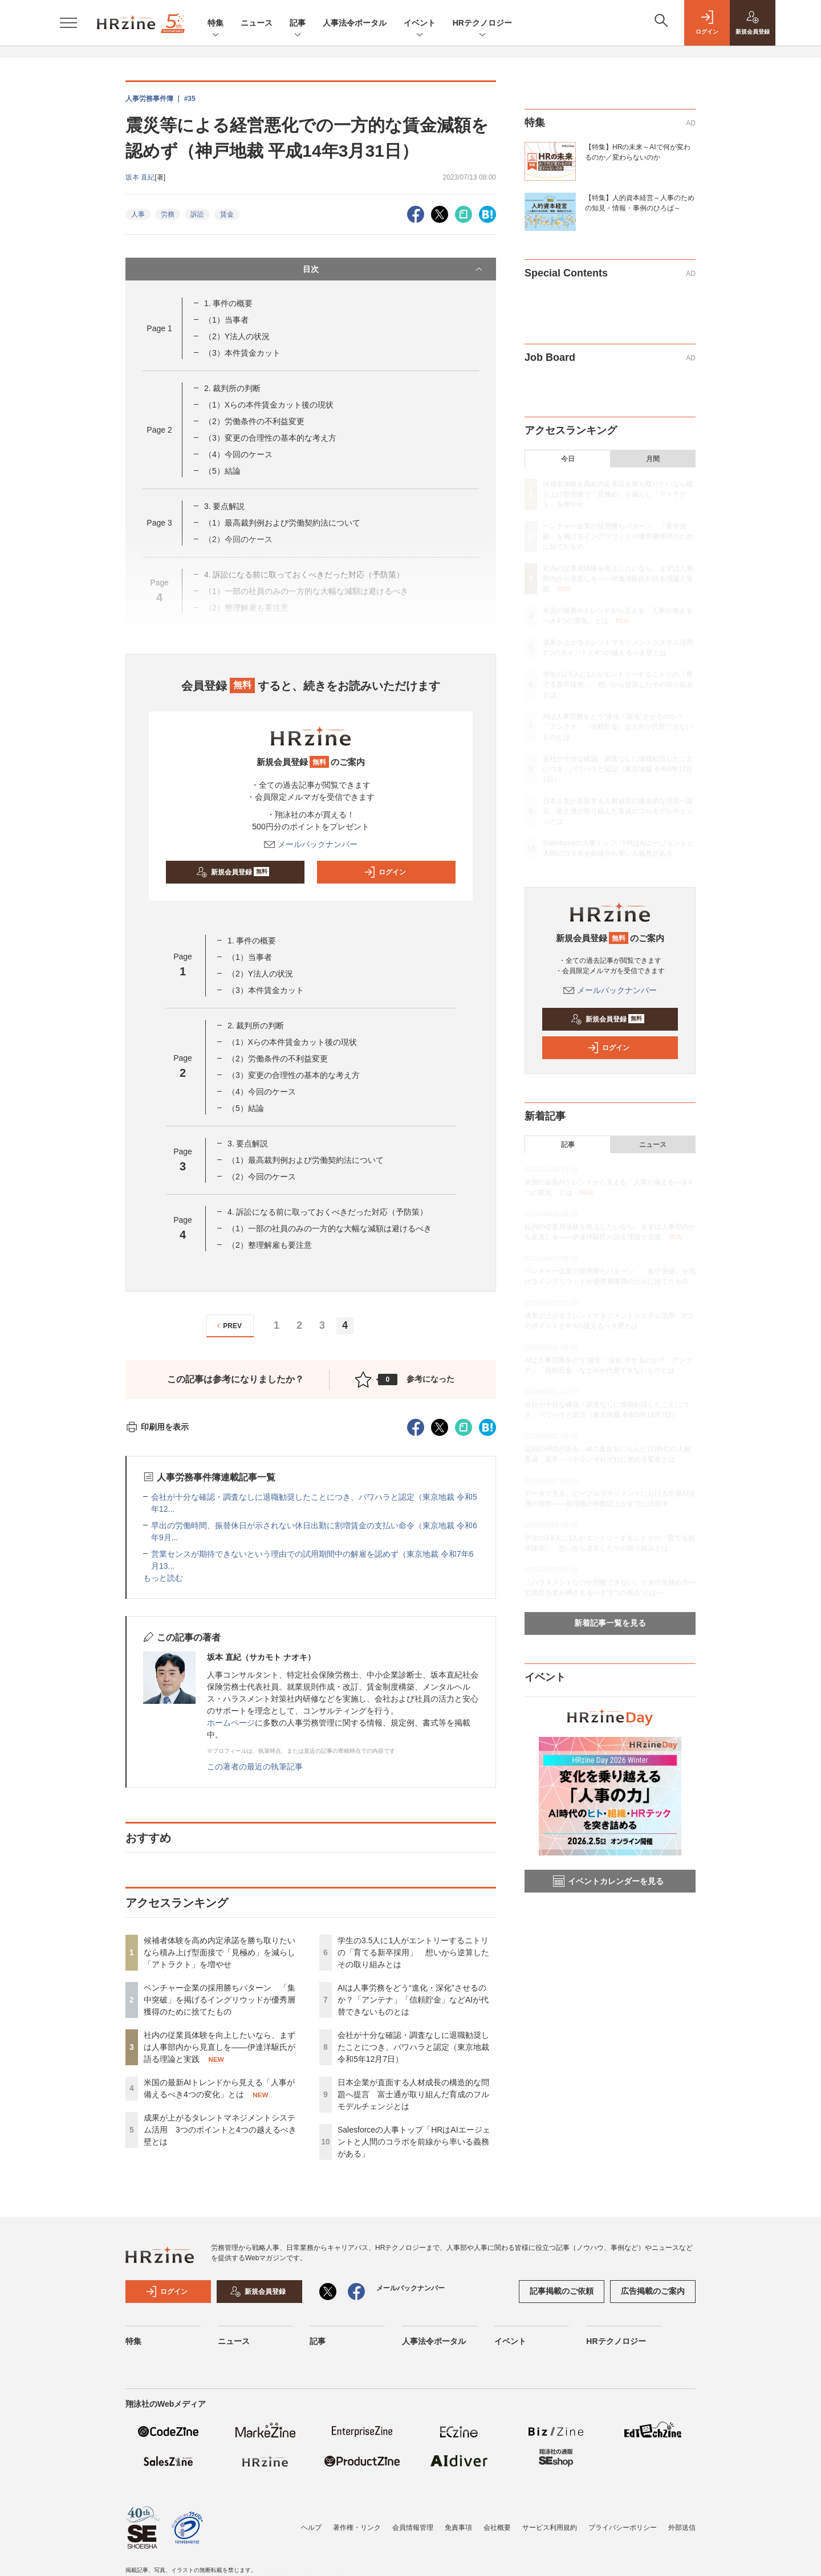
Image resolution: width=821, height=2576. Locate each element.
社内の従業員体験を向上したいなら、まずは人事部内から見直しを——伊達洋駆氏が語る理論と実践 (219, 2047)
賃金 (227, 214)
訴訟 (197, 214)
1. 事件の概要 (228, 303)
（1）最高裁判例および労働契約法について (282, 522)
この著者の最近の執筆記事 (255, 1766)
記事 (298, 23)
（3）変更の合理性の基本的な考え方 (270, 437)
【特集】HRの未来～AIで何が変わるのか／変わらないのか (637, 152)
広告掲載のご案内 (653, 2291)
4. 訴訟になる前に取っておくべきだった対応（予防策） (327, 1211)
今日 (568, 459)
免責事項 (458, 2528)
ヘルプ (311, 2528)
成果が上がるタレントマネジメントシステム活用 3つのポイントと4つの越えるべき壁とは (220, 2129)
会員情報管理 (412, 2528)
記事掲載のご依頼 (562, 2291)
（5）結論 (222, 470)
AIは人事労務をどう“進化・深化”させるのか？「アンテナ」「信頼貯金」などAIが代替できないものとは (413, 1999)
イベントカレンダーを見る (608, 1881)
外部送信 (682, 2528)
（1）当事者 (226, 319)
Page (159, 328)
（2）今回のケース (261, 1176)
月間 (653, 459)
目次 (394, 269)
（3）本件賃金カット (242, 352)
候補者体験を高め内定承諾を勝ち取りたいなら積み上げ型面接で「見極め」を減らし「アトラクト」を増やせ (219, 1952)
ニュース (257, 22)
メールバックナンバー (310, 844)
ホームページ (231, 1722)
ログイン (385, 872)
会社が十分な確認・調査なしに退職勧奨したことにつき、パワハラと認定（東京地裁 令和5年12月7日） (413, 2047)
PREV (228, 1325)
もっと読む (163, 1577)
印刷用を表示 (157, 1426)
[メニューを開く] (68, 23)
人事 (138, 214)
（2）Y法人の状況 (237, 336)
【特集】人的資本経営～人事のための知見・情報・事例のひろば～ (639, 203)
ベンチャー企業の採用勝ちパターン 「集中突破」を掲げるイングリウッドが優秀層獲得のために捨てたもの (219, 1999)
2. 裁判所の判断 (232, 388)
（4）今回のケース (238, 454)
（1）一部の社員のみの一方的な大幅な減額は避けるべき (329, 1228)
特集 (215, 23)
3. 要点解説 (224, 506)
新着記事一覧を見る (610, 1622)
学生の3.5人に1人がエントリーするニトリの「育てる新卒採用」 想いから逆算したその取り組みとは (413, 1952)
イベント (420, 23)
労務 (167, 214)
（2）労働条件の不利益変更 (254, 421)
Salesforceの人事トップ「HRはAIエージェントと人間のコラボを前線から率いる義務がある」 (414, 2141)
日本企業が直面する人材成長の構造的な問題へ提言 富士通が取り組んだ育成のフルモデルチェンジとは (413, 2094)
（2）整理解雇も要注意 (269, 1245)
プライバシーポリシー (622, 2528)
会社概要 (497, 2528)
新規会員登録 (233, 872)
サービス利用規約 (549, 2528)
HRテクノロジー (482, 23)
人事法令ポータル (355, 22)
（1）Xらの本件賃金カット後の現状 (269, 404)
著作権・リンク (357, 2528)
